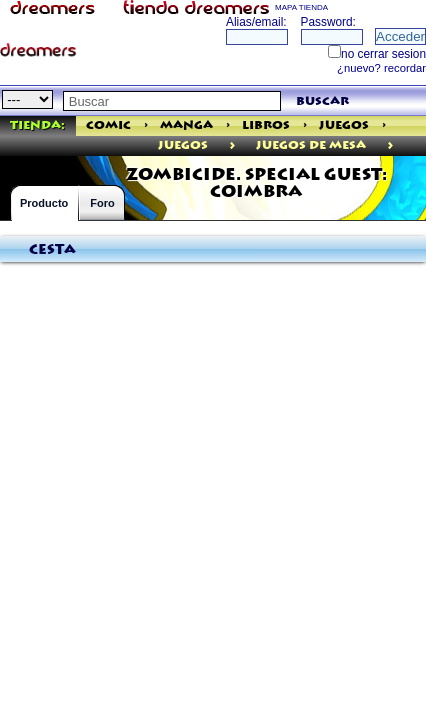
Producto (44, 203)
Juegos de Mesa (311, 145)
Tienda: (37, 125)
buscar (322, 101)
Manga (186, 125)
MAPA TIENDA (301, 7)
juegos (183, 145)
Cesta (52, 250)
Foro (102, 203)
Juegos (344, 125)
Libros (266, 125)
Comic (108, 125)
